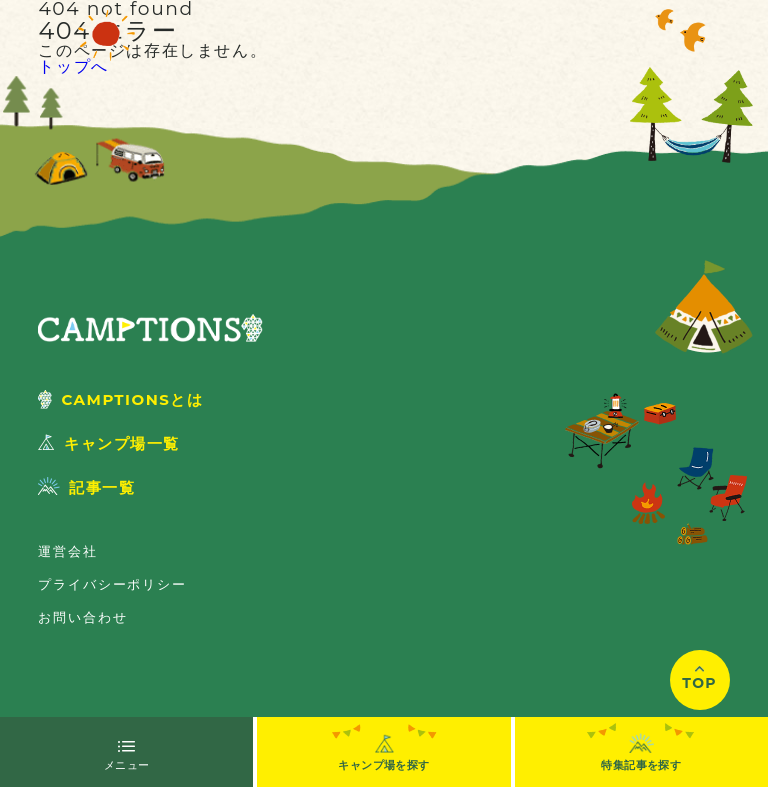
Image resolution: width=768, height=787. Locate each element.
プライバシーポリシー (112, 584)
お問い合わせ (82, 617)
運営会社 (67, 551)
